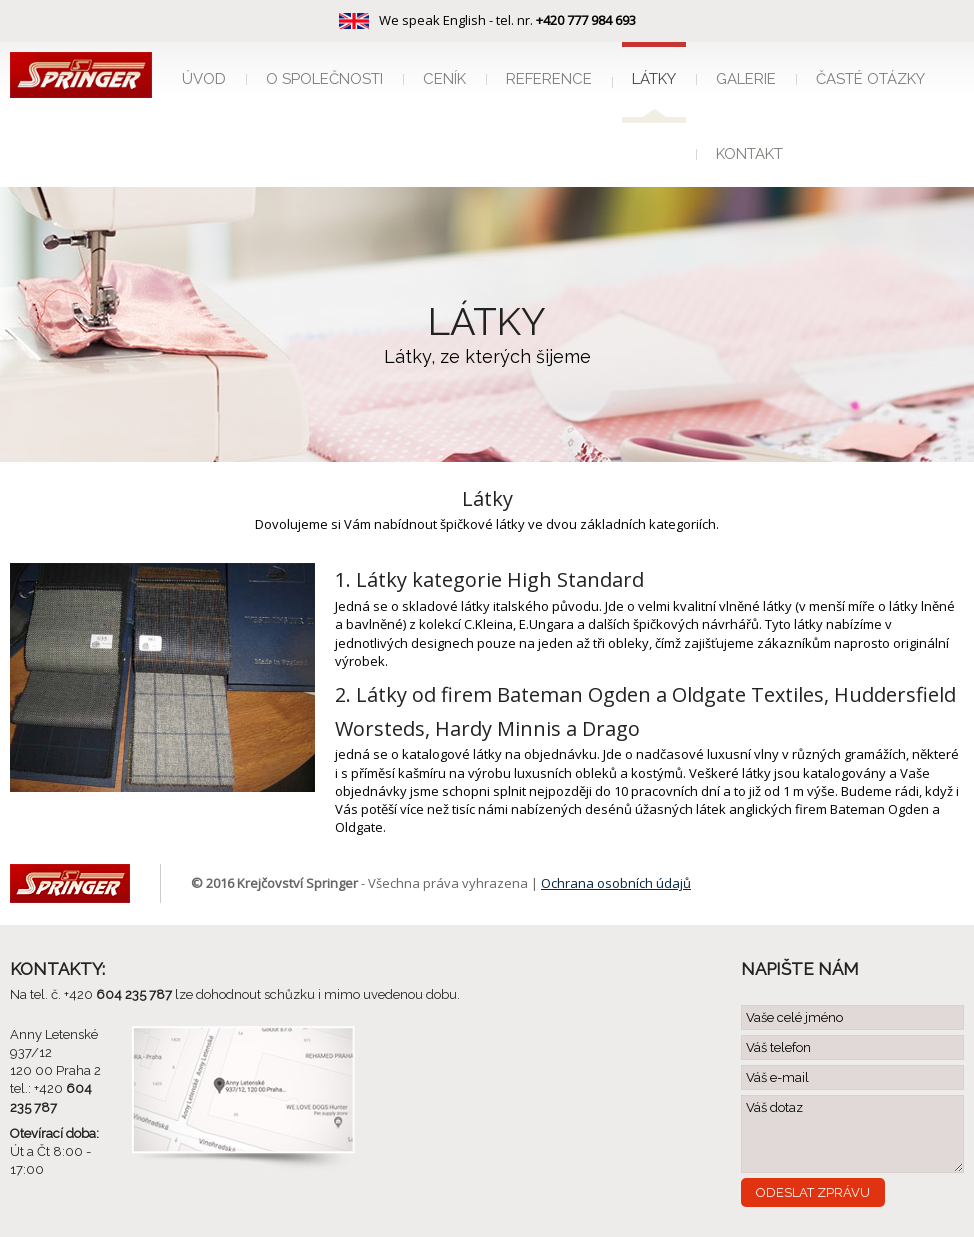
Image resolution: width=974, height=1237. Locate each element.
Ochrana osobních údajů (616, 883)
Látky (654, 79)
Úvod (204, 79)
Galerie (746, 79)
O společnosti (324, 79)
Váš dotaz (853, 1134)
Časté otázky (870, 79)
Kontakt (749, 154)
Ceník (444, 79)
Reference (549, 79)
